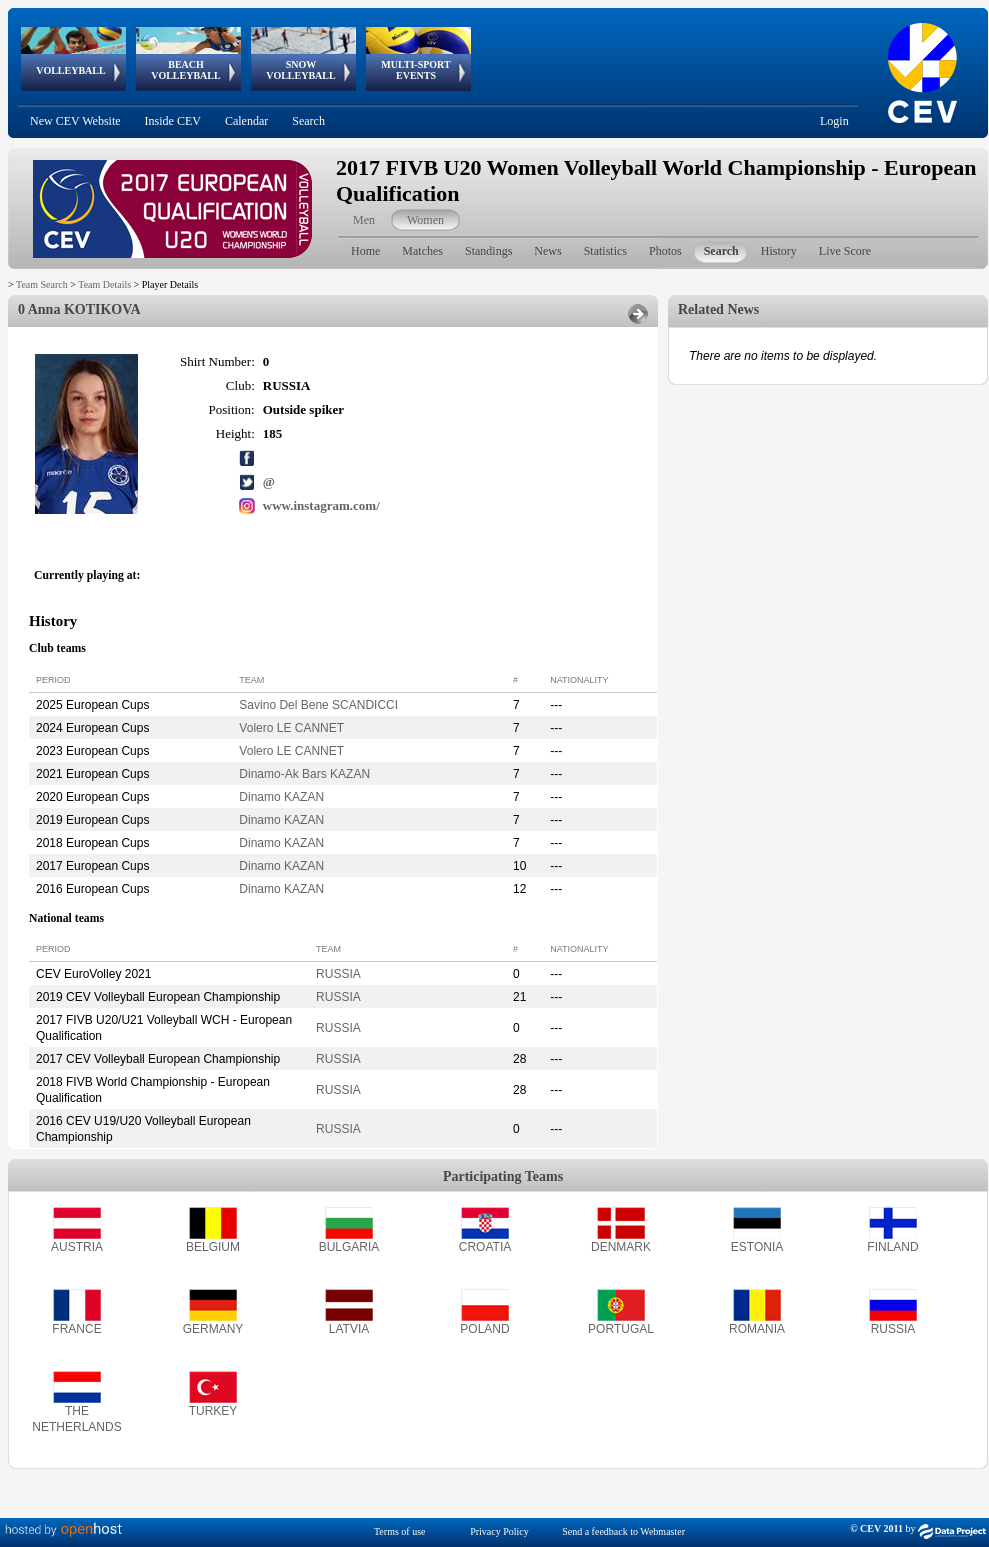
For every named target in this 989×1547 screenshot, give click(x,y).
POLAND (484, 1329)
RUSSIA (338, 974)
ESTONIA (757, 1247)
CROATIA (485, 1247)
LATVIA (349, 1329)
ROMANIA (757, 1329)
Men (364, 220)
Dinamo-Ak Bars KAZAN (304, 774)
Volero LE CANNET (291, 728)
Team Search (42, 284)
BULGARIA (349, 1247)
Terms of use (400, 1531)
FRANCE (76, 1329)
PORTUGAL (621, 1329)
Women (425, 220)
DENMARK (621, 1247)
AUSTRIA (77, 1247)
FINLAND (892, 1247)
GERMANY (213, 1329)
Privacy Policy (499, 1531)
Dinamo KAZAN (281, 797)
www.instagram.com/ (321, 505)
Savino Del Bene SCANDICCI (318, 705)
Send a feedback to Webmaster (623, 1531)
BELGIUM (213, 1247)
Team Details (104, 284)
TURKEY (213, 1411)
